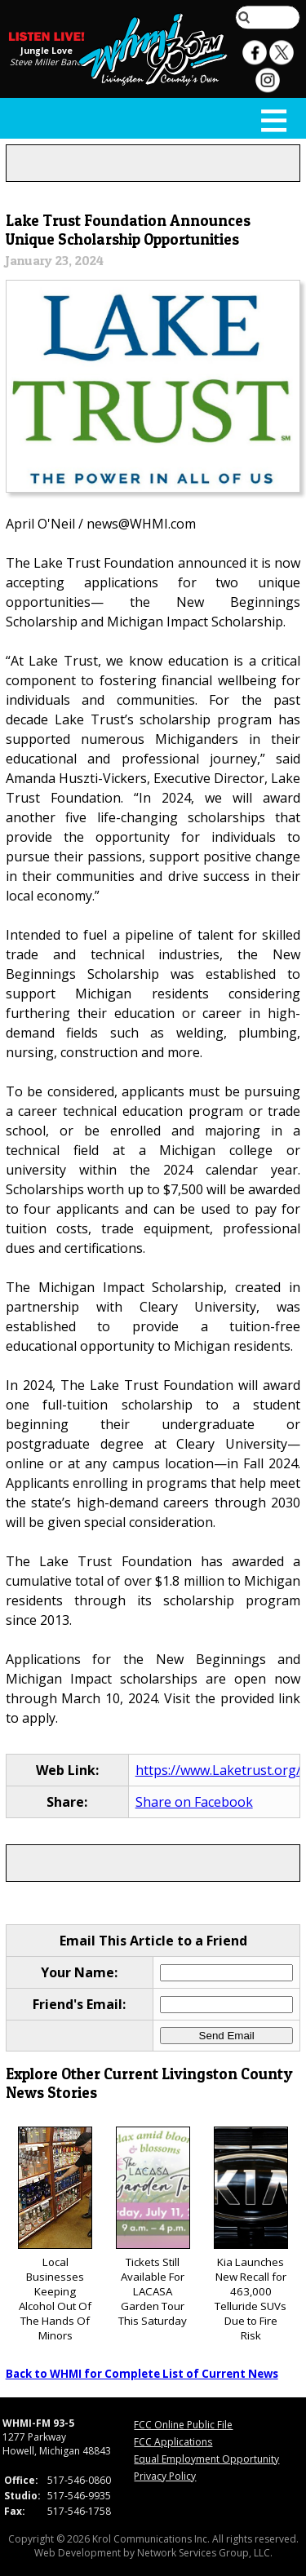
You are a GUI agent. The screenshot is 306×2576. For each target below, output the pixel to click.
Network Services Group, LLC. (205, 2553)
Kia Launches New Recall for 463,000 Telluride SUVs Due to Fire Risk (251, 2235)
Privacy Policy (165, 2476)
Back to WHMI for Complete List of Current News (142, 2373)
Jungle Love (46, 50)
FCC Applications (173, 2442)
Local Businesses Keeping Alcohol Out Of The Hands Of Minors (55, 2235)
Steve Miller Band (46, 62)
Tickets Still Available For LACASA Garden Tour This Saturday (153, 2227)
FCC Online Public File (183, 2425)
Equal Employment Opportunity (206, 2459)
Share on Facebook (194, 1802)
